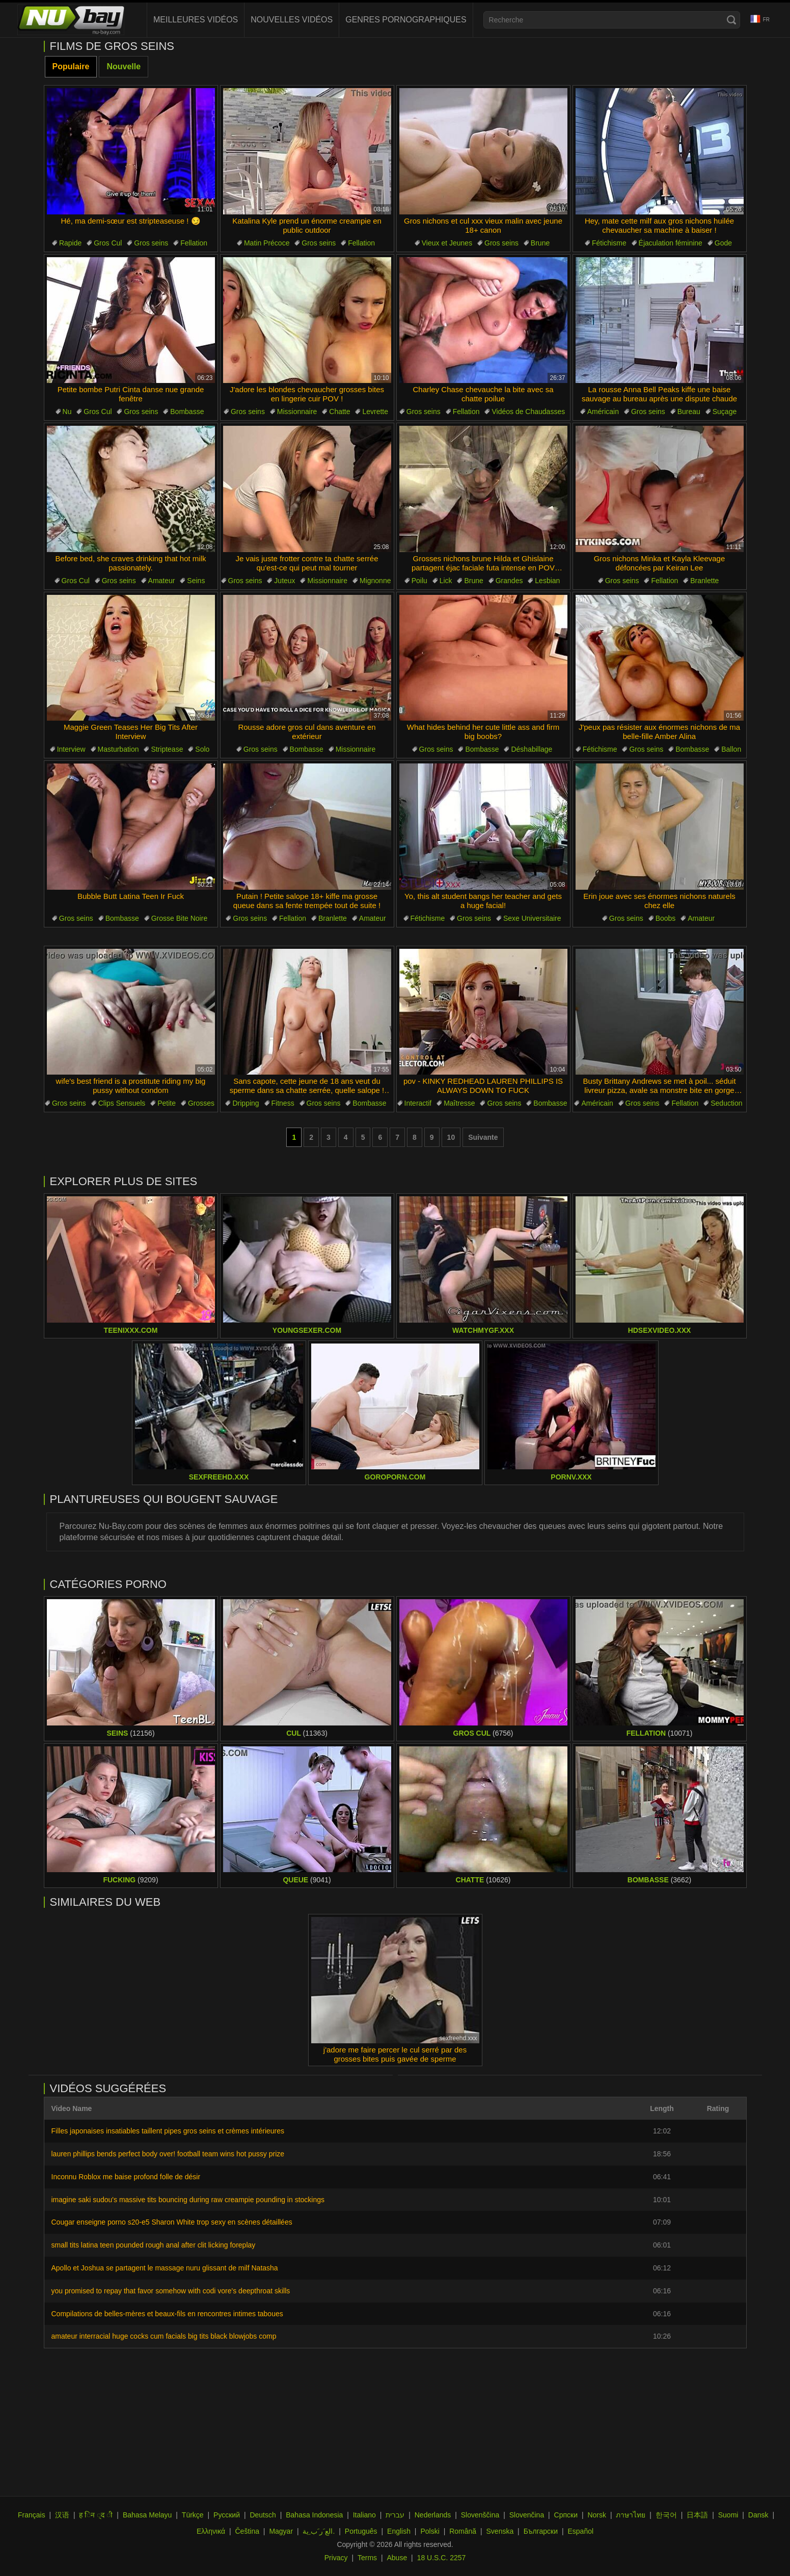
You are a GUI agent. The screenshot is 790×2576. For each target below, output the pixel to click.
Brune (540, 243)
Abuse (397, 2558)
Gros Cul (108, 243)
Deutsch (263, 2515)
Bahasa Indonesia (314, 2515)
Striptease (167, 749)
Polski (429, 2531)
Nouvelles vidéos (292, 19)
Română (462, 2531)
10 (451, 1137)
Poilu (419, 581)
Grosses (201, 1103)
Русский (226, 2515)
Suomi (728, 2515)
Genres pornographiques (405, 19)
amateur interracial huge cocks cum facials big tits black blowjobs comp (164, 2336)
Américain (603, 411)
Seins (196, 581)
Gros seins (151, 243)
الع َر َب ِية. (319, 2531)
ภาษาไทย (630, 2515)
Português (361, 2531)
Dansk (758, 2515)
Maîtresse (459, 1103)
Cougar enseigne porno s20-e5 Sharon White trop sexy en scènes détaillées (171, 2222)
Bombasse (187, 411)
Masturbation (118, 749)
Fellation (193, 243)
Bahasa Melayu (147, 2515)
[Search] (731, 20)
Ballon (731, 749)
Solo (202, 749)
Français (31, 2515)
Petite (166, 1103)
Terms (367, 2558)
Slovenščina (480, 2515)
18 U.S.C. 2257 (441, 2558)
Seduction (726, 1103)
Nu (67, 411)
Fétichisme (609, 243)
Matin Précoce (266, 243)
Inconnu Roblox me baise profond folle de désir (126, 2177)
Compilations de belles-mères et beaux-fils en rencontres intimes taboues (167, 2314)
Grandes (509, 581)
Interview (71, 749)
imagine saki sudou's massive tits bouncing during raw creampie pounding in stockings (188, 2200)
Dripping (245, 1103)
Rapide (70, 243)
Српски (566, 2515)
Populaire (71, 66)
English (399, 2531)
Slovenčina (526, 2515)
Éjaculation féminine (670, 243)
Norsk (596, 2515)
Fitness (282, 1103)
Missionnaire (297, 411)
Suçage (725, 411)
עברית (395, 2515)
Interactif (418, 1103)
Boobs (666, 918)
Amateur (161, 581)
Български (541, 2531)
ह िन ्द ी (96, 2515)
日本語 (697, 2515)
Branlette (704, 581)
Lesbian (547, 581)
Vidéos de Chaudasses (528, 411)
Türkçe (193, 2515)
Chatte (339, 411)
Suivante (483, 1137)
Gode (723, 243)
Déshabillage (531, 749)
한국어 (666, 2515)
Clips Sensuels (122, 1103)
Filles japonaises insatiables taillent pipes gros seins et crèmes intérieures (168, 2131)
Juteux (284, 581)
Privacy (336, 2558)
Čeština (247, 2531)
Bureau (688, 411)
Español (581, 2531)
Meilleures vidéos (195, 19)
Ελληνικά (211, 2531)
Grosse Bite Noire (179, 918)
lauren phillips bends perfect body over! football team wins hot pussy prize (168, 2154)
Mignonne (375, 581)
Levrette (375, 411)
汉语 (62, 2515)
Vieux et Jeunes (447, 243)
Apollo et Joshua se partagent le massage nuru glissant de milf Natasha (164, 2268)
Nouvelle (123, 66)
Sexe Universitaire (532, 918)
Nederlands (433, 2515)
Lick (446, 581)
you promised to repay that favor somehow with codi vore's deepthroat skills (170, 2291)
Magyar (281, 2531)
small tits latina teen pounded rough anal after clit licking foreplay (153, 2245)
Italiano (364, 2515)
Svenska (500, 2531)
